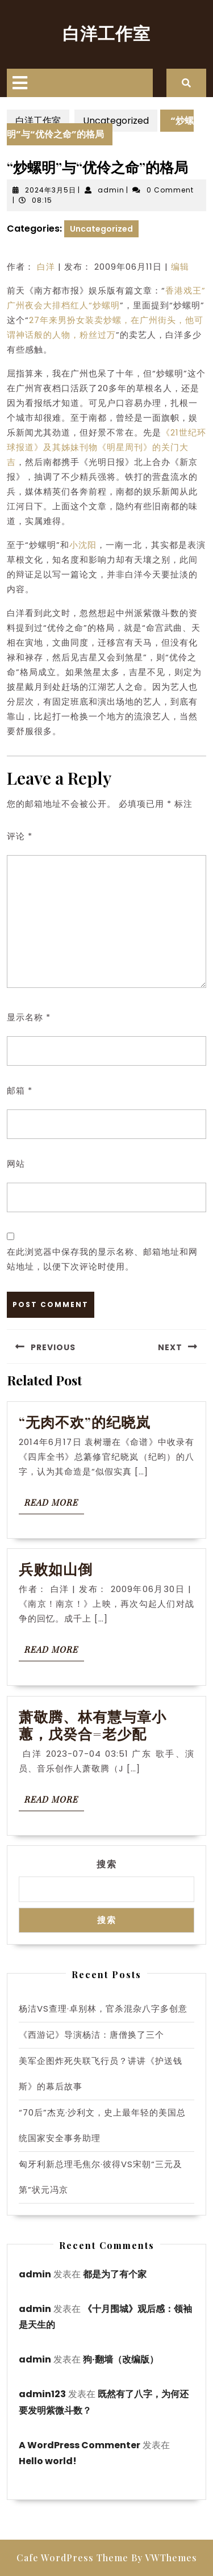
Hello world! (48, 2461)
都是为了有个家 (115, 2274)
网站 (16, 1164)
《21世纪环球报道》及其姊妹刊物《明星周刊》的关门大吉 (106, 447)
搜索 (107, 1864)
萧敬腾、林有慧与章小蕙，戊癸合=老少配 (92, 1725)
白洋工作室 (106, 33)
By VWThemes (164, 2558)
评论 (19, 836)
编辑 (180, 267)
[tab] (20, 83)
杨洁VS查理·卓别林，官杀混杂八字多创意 (103, 2008)
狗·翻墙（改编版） (120, 2359)
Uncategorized (116, 120)
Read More (54, 1505)
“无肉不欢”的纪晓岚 (86, 1421)
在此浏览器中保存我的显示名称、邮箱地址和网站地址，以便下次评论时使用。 (102, 1259)
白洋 (46, 267)
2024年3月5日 (50, 190)
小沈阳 (83, 545)
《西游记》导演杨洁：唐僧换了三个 (91, 2035)
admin (111, 190)
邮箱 (19, 1090)
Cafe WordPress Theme (72, 2558)
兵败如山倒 (56, 1568)
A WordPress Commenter (79, 2445)
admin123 (42, 2394)
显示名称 (29, 1017)
